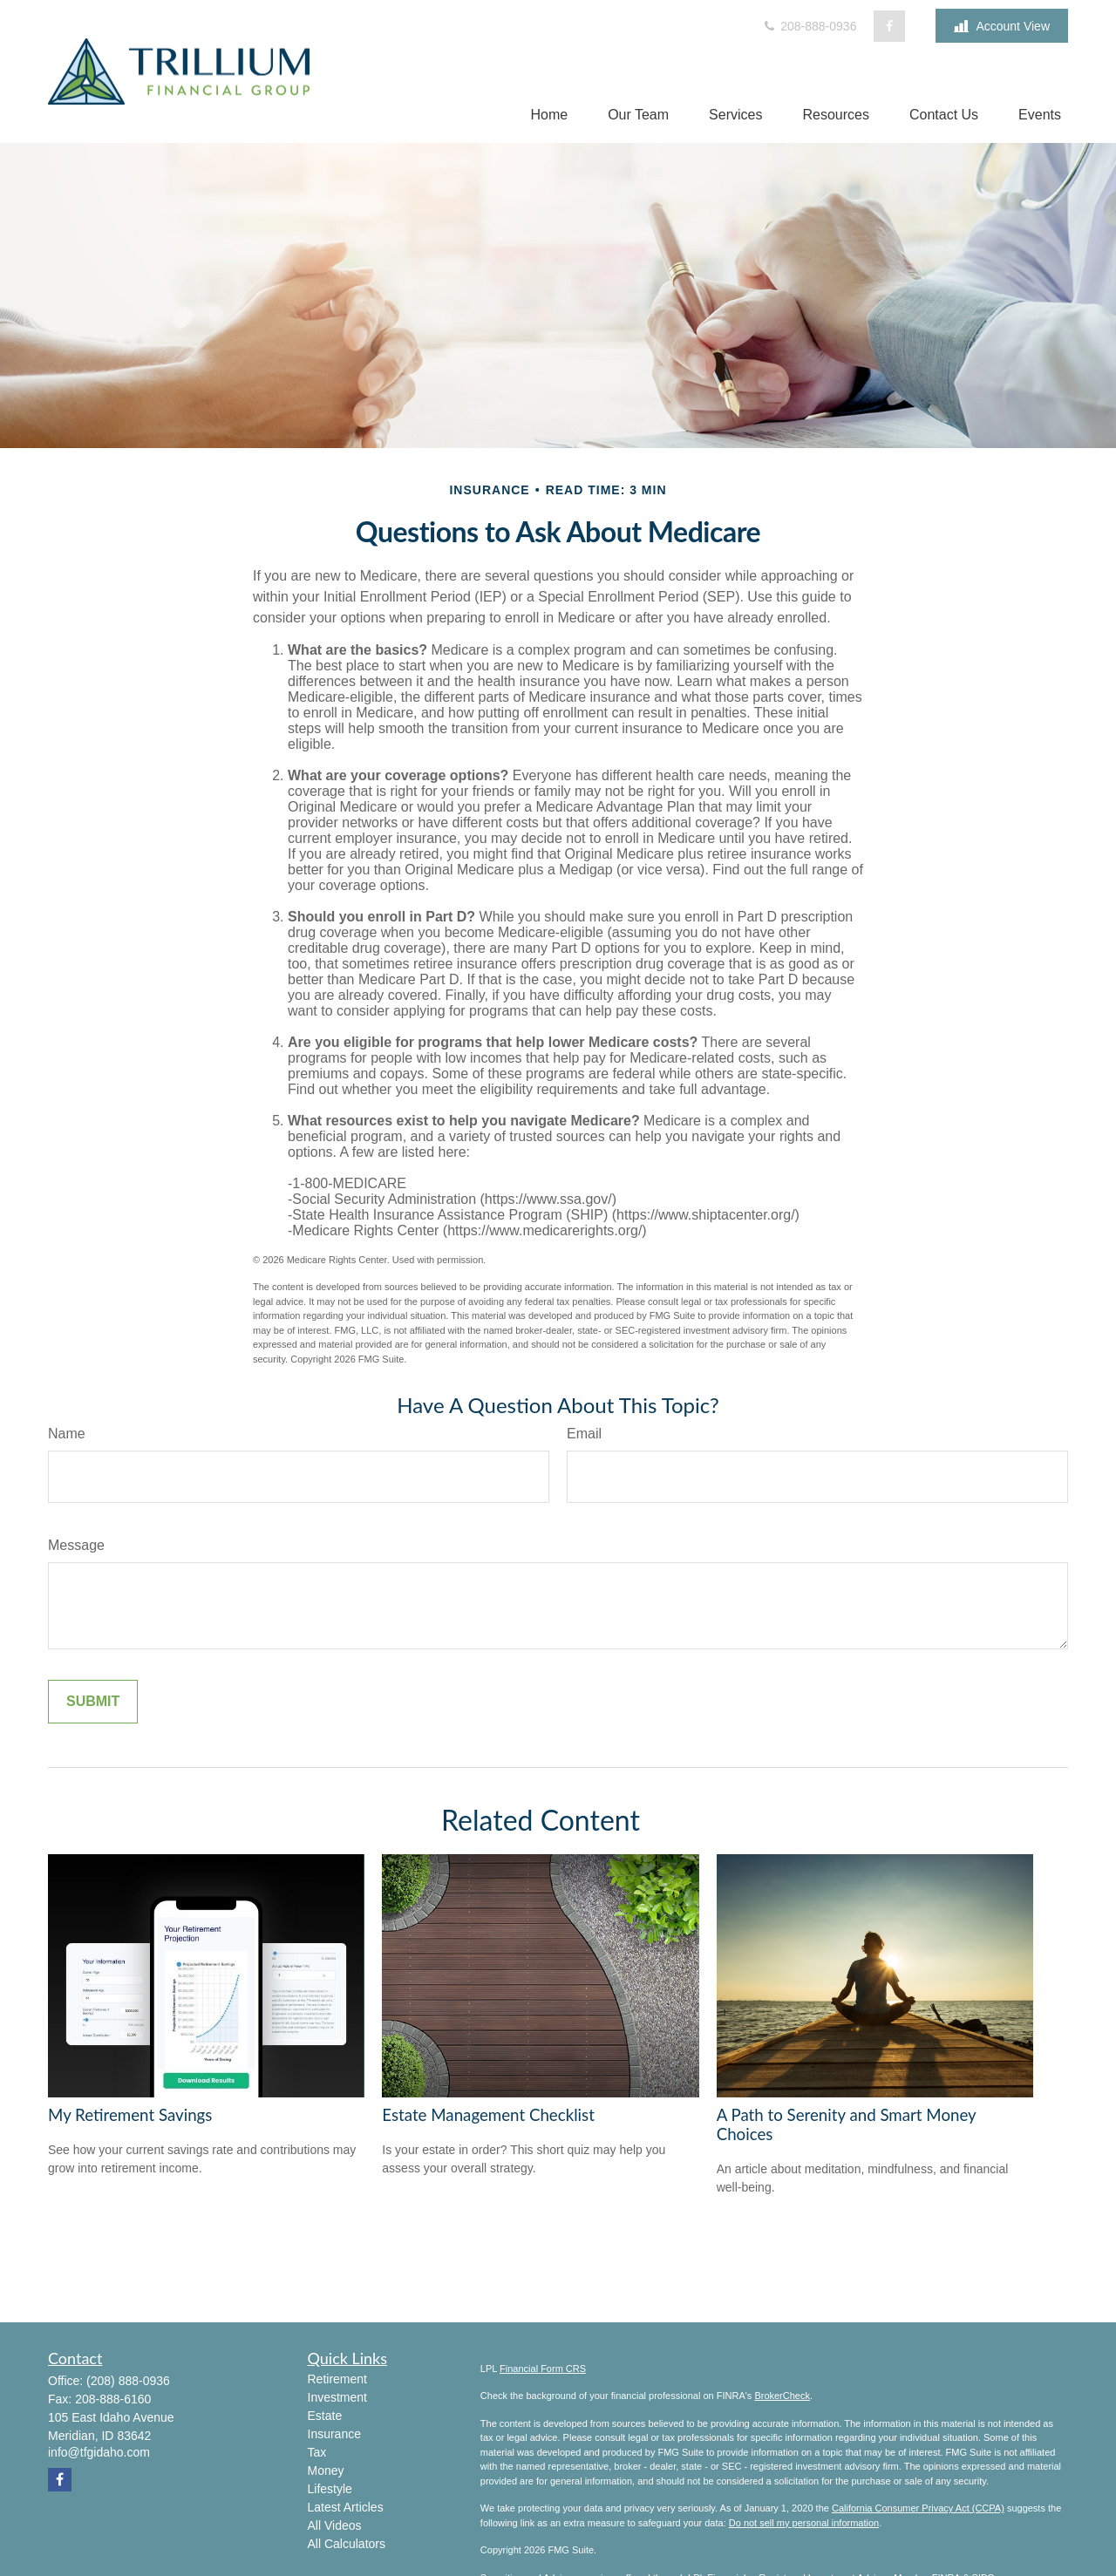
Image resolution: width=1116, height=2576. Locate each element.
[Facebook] (889, 26)
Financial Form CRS (543, 2368)
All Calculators (346, 2544)
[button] (549, 114)
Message (76, 1545)
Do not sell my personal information (804, 2523)
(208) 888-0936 (128, 2381)
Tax (317, 2452)
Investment (337, 2397)
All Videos (335, 2525)
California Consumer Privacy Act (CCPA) (918, 2508)
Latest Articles (346, 2507)
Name (66, 1433)
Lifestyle (330, 2489)
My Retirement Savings (130, 2114)
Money (326, 2470)
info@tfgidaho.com (99, 2452)
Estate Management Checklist (488, 2114)
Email (584, 1433)
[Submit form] (93, 1701)
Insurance (334, 2434)
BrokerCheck (782, 2395)
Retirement (337, 2379)
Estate (325, 2416)
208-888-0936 (808, 26)
